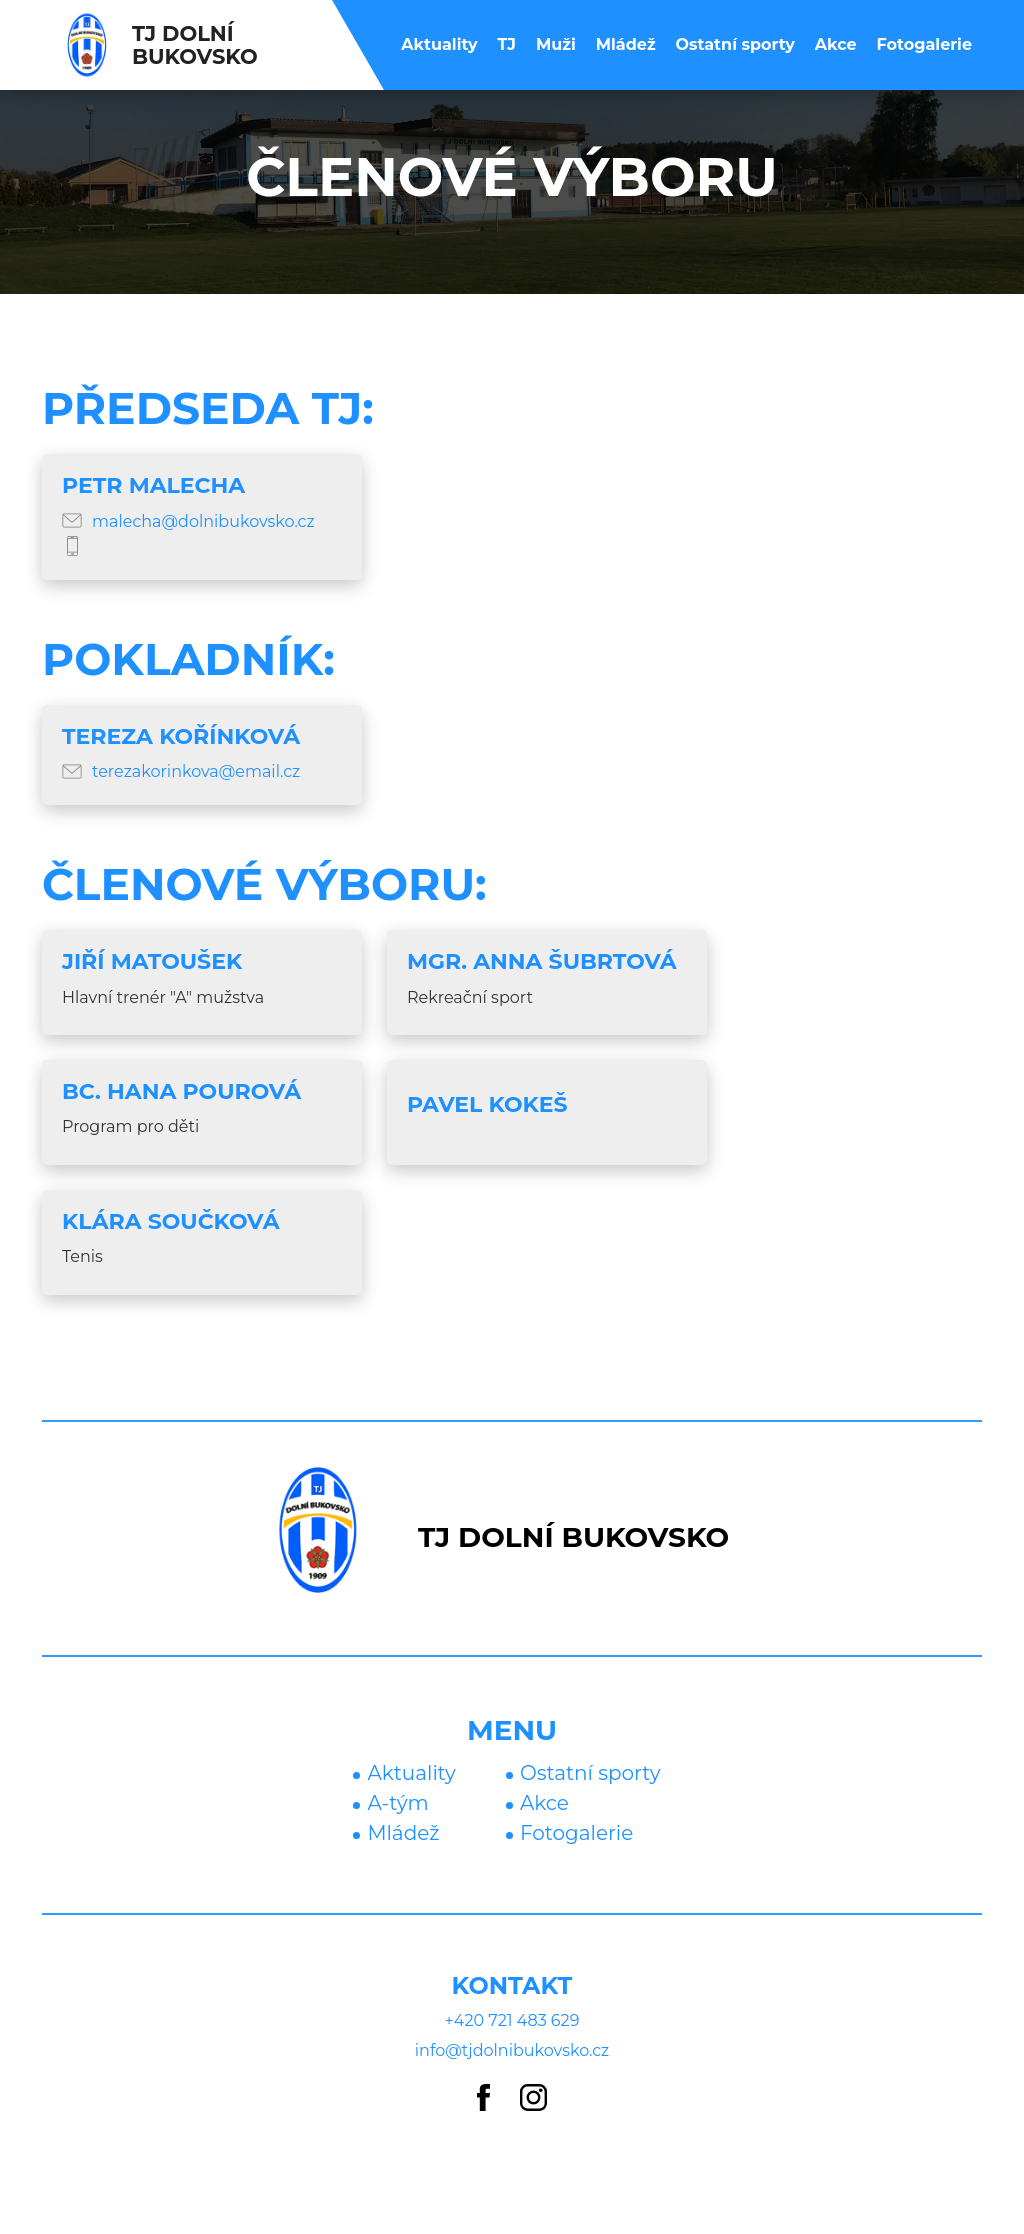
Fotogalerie (924, 44)
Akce (836, 44)
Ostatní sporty (735, 44)
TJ (507, 44)
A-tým (397, 1803)
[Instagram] (533, 2099)
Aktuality (439, 44)
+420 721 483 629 (512, 2020)
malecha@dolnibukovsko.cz (203, 521)
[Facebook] (483, 2099)
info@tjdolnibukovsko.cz (512, 2050)
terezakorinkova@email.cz (196, 771)
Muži (556, 44)
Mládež (626, 44)
